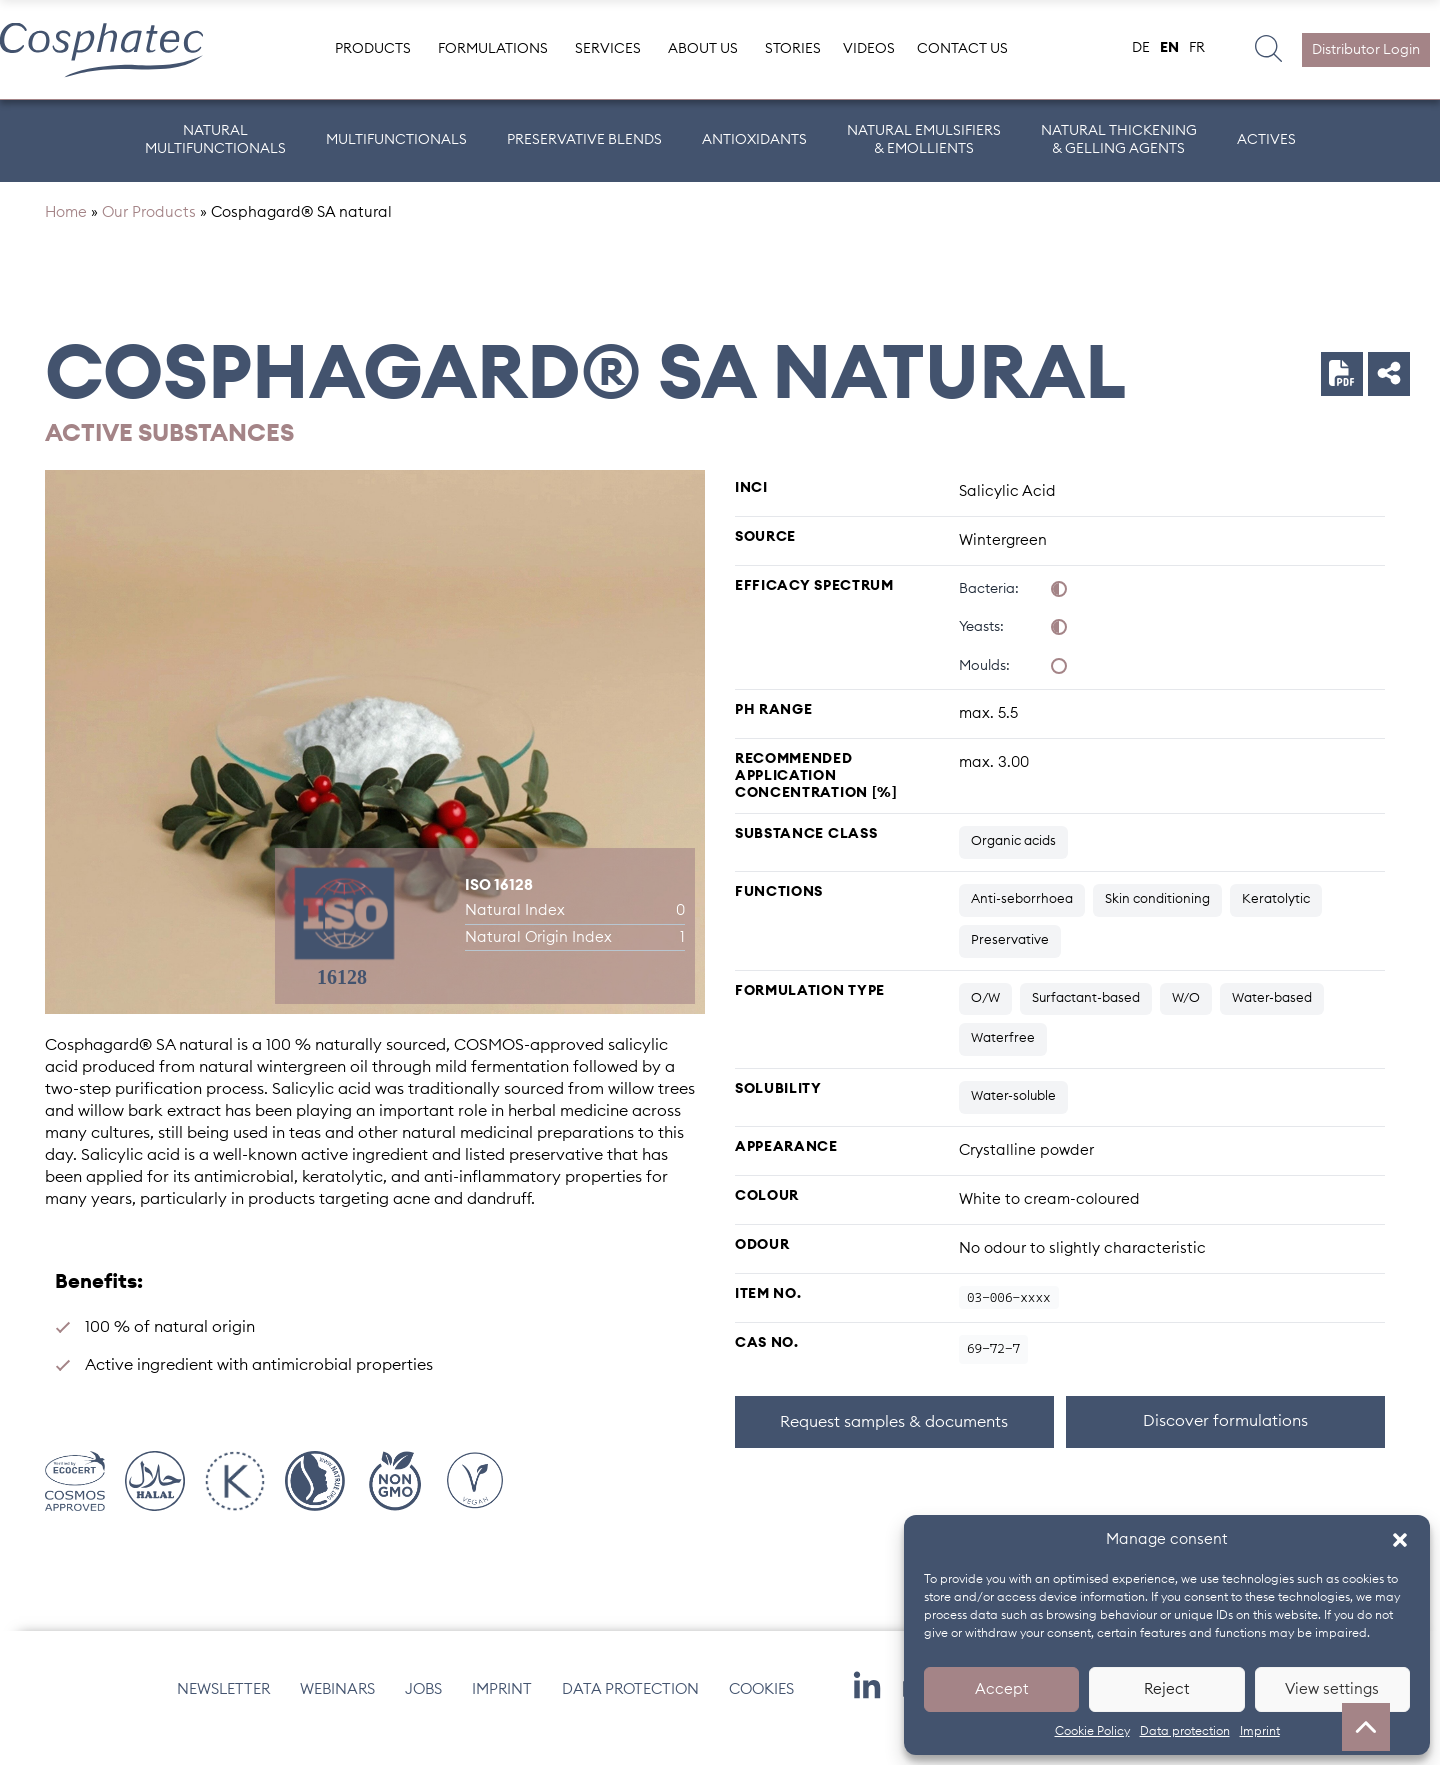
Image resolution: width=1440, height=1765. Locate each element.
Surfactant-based (1086, 1015)
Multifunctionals (396, 140)
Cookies (761, 1706)
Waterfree (1003, 1056)
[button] (1400, 1540)
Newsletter (223, 1706)
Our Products (149, 230)
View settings (1332, 1689)
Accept (1002, 1689)
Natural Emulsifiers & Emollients (924, 140)
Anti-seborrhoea (1022, 917)
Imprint (1260, 1731)
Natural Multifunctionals (215, 140)
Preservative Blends (584, 140)
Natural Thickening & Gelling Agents (1119, 140)
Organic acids (1013, 859)
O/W (985, 1015)
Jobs (423, 1706)
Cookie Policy (1092, 1731)
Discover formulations (1225, 1439)
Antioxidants (754, 140)
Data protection (1185, 1731)
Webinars (337, 1706)
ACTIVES (1266, 140)
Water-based (1272, 1015)
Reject (1167, 1689)
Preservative (1010, 958)
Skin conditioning (1157, 917)
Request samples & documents (894, 1440)
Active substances (169, 452)
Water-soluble (1013, 1114)
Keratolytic (1276, 917)
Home (66, 230)
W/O (1186, 1015)
